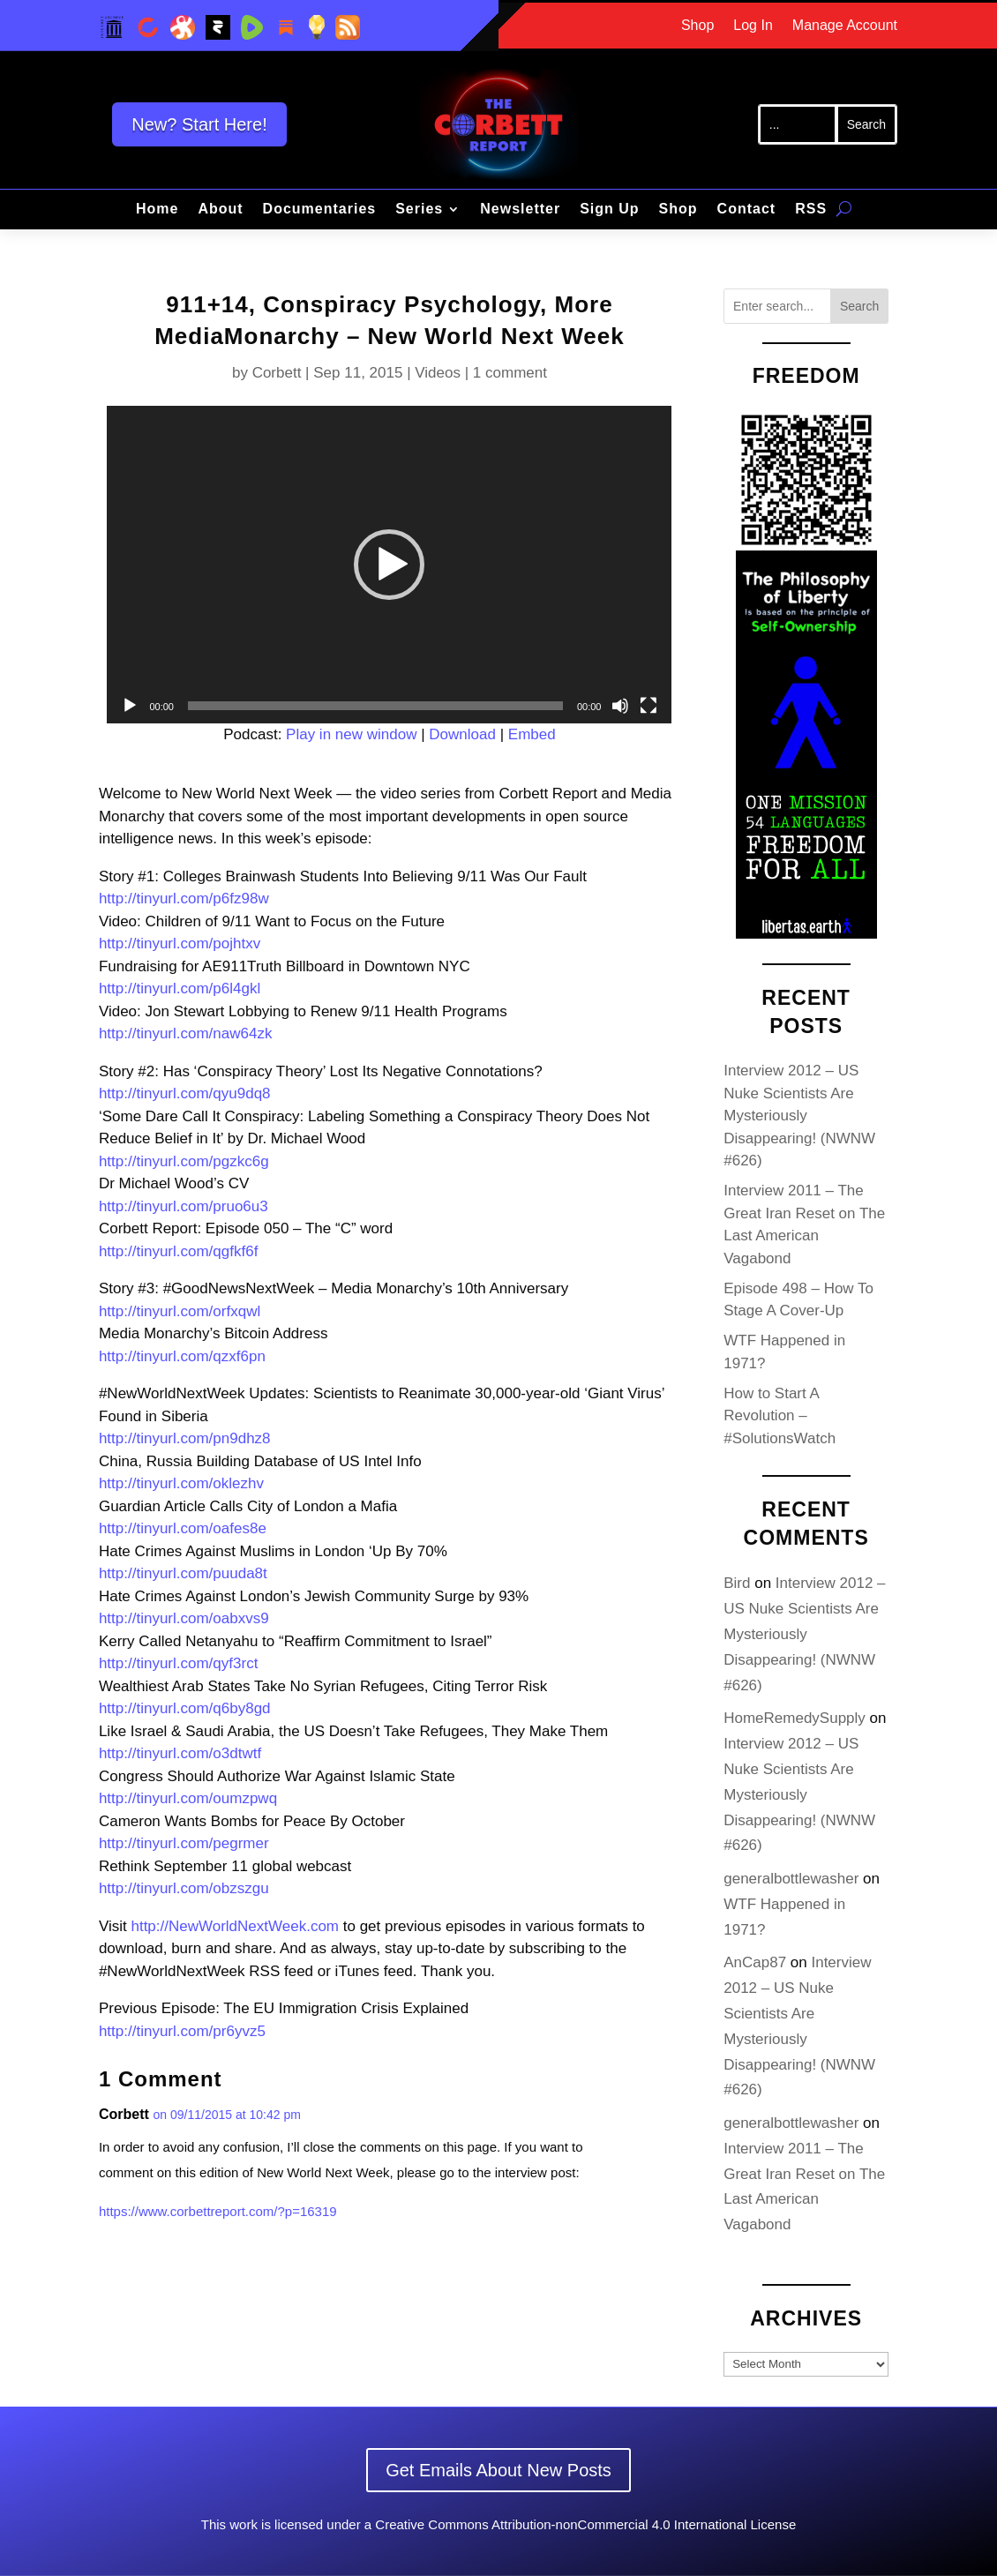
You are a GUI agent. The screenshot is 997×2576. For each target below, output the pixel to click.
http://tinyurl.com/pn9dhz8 (185, 1438)
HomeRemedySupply (794, 1718)
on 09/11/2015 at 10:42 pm (227, 2115)
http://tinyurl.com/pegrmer (184, 1843)
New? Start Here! (198, 124)
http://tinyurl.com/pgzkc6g (184, 1161)
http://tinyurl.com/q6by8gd (185, 1708)
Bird (736, 1583)
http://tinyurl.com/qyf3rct (178, 1663)
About (220, 209)
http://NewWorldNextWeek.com (235, 1926)
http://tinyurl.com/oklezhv (181, 1483)
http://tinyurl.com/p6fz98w (184, 898)
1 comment (510, 372)
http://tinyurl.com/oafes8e (182, 1528)
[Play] (130, 706)
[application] (389, 564)
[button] (389, 564)
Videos (438, 372)
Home (157, 209)
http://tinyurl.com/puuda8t (183, 1573)
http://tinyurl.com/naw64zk (186, 1033)
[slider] (375, 705)
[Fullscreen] (648, 706)
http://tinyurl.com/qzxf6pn (182, 1356)
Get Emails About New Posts (498, 2470)
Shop (697, 26)
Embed (532, 734)
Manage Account (844, 26)
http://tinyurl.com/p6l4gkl (179, 988)
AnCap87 (754, 1962)
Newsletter (520, 209)
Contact (746, 209)
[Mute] (620, 706)
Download (462, 734)
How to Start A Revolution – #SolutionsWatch (779, 1416)
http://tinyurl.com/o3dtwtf (180, 1753)
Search (859, 306)
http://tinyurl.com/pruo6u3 (183, 1206)
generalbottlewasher (790, 1878)
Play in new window (351, 734)
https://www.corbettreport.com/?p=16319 (218, 2211)
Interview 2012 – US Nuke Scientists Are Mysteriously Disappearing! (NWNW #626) (799, 1115)
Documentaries (320, 209)
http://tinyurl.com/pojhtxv (179, 943)
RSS (811, 209)
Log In (752, 26)
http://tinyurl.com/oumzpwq (188, 1798)
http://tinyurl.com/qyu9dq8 (185, 1093)
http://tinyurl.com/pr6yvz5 (182, 2031)
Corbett (277, 372)
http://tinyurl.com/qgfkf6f (178, 1251)
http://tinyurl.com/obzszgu (184, 1888)
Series (419, 209)
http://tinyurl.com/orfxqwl (179, 1311)
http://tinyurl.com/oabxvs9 (184, 1618)
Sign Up (609, 209)
